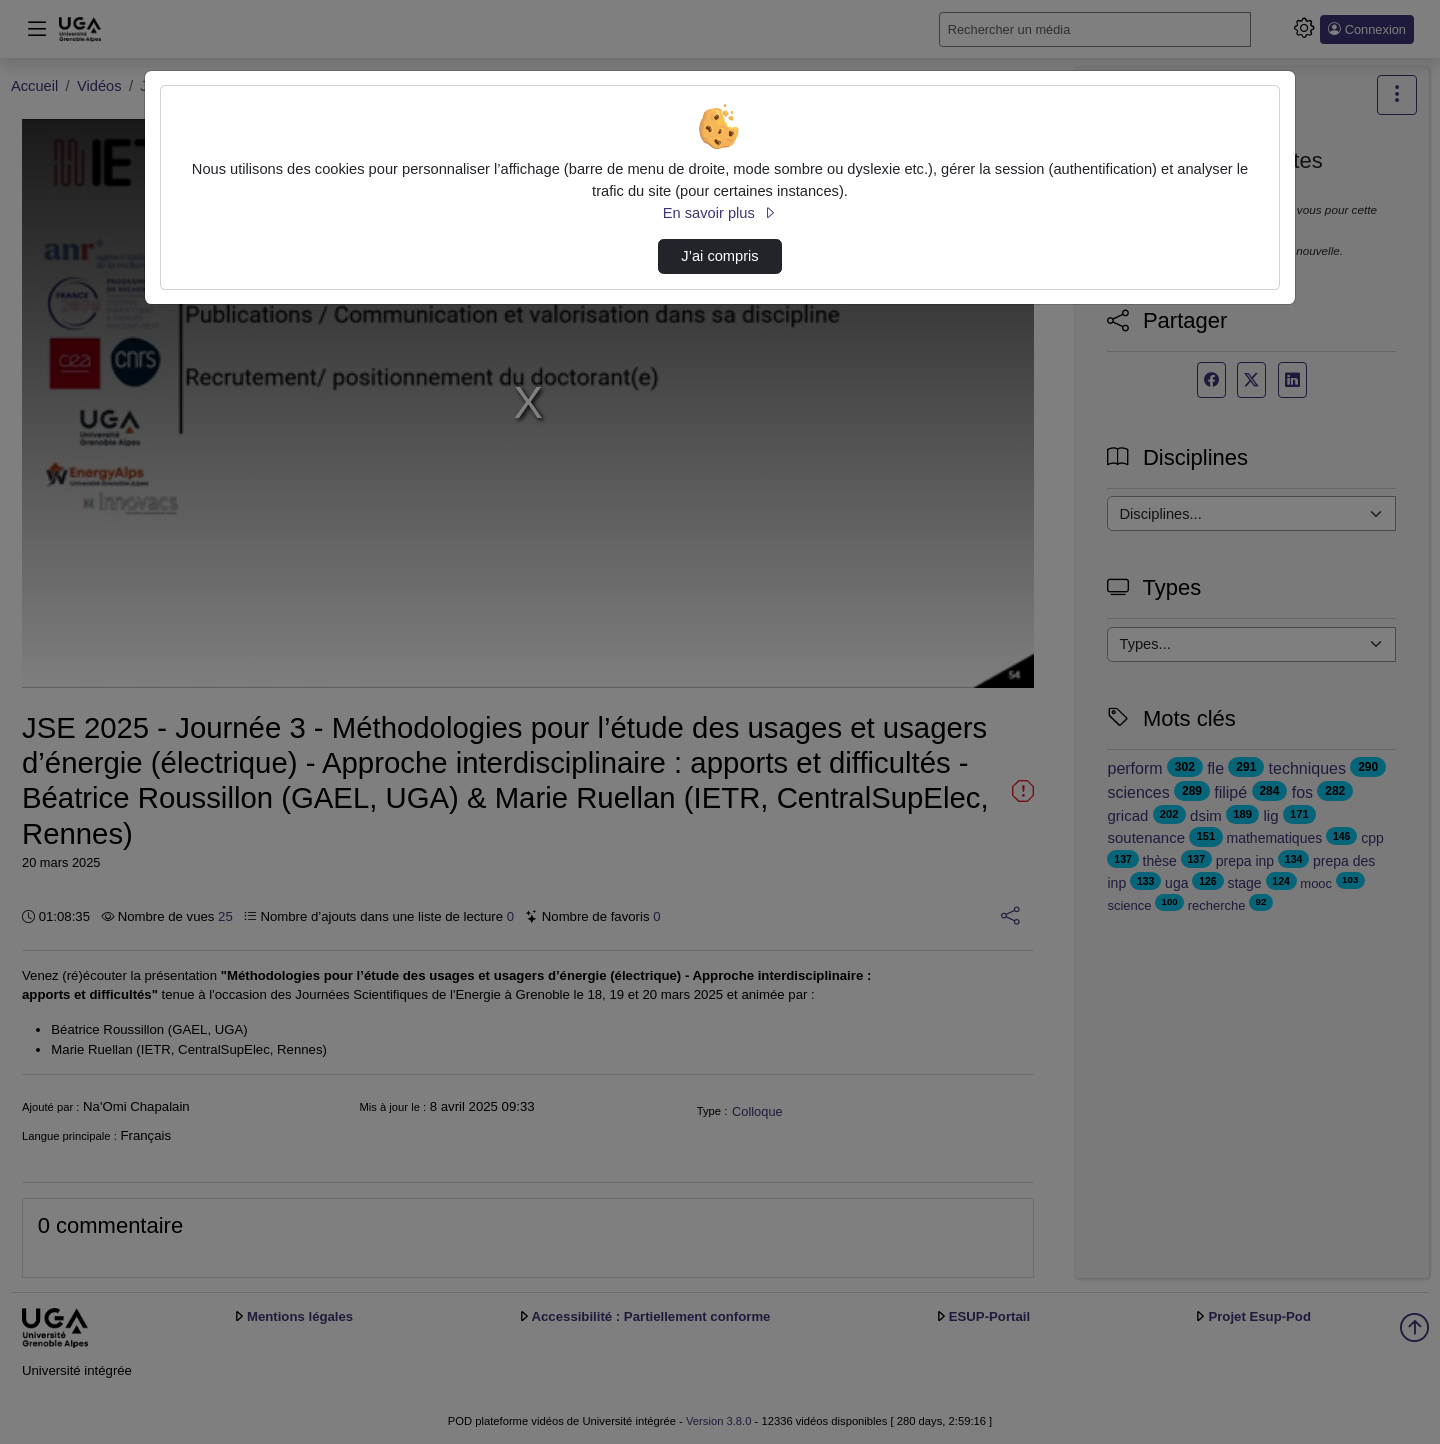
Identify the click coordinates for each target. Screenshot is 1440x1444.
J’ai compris (719, 256)
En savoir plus (720, 213)
